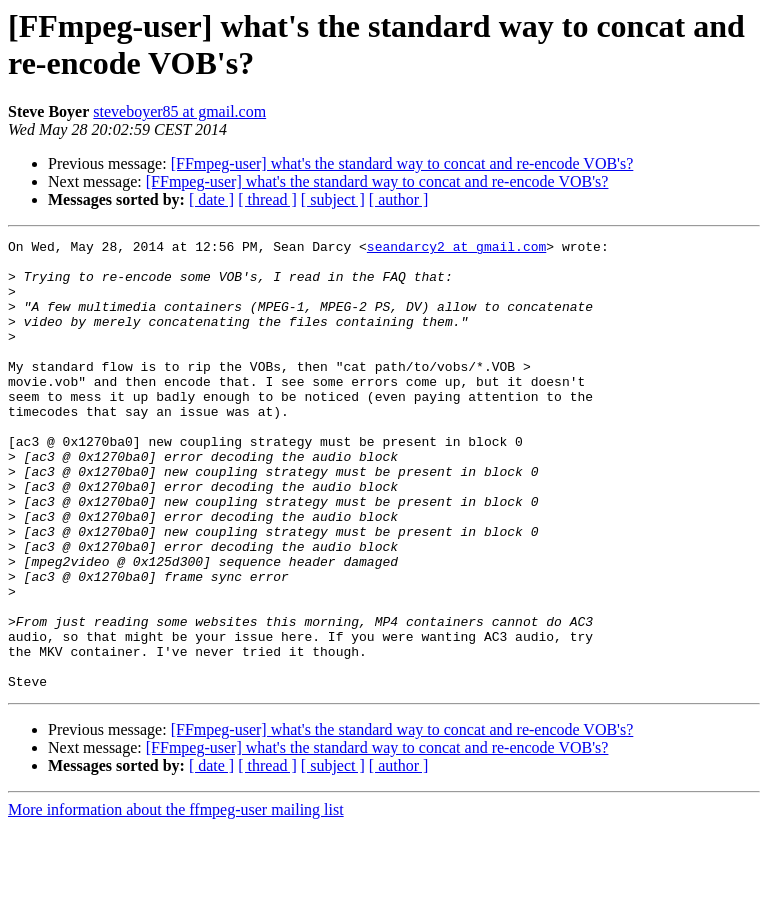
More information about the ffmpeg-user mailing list (176, 899)
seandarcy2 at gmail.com (456, 249)
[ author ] (399, 199)
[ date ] (211, 199)
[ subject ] (333, 199)
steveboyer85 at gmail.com (179, 111)
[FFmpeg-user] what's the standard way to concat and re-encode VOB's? (402, 163)
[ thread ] (267, 199)
